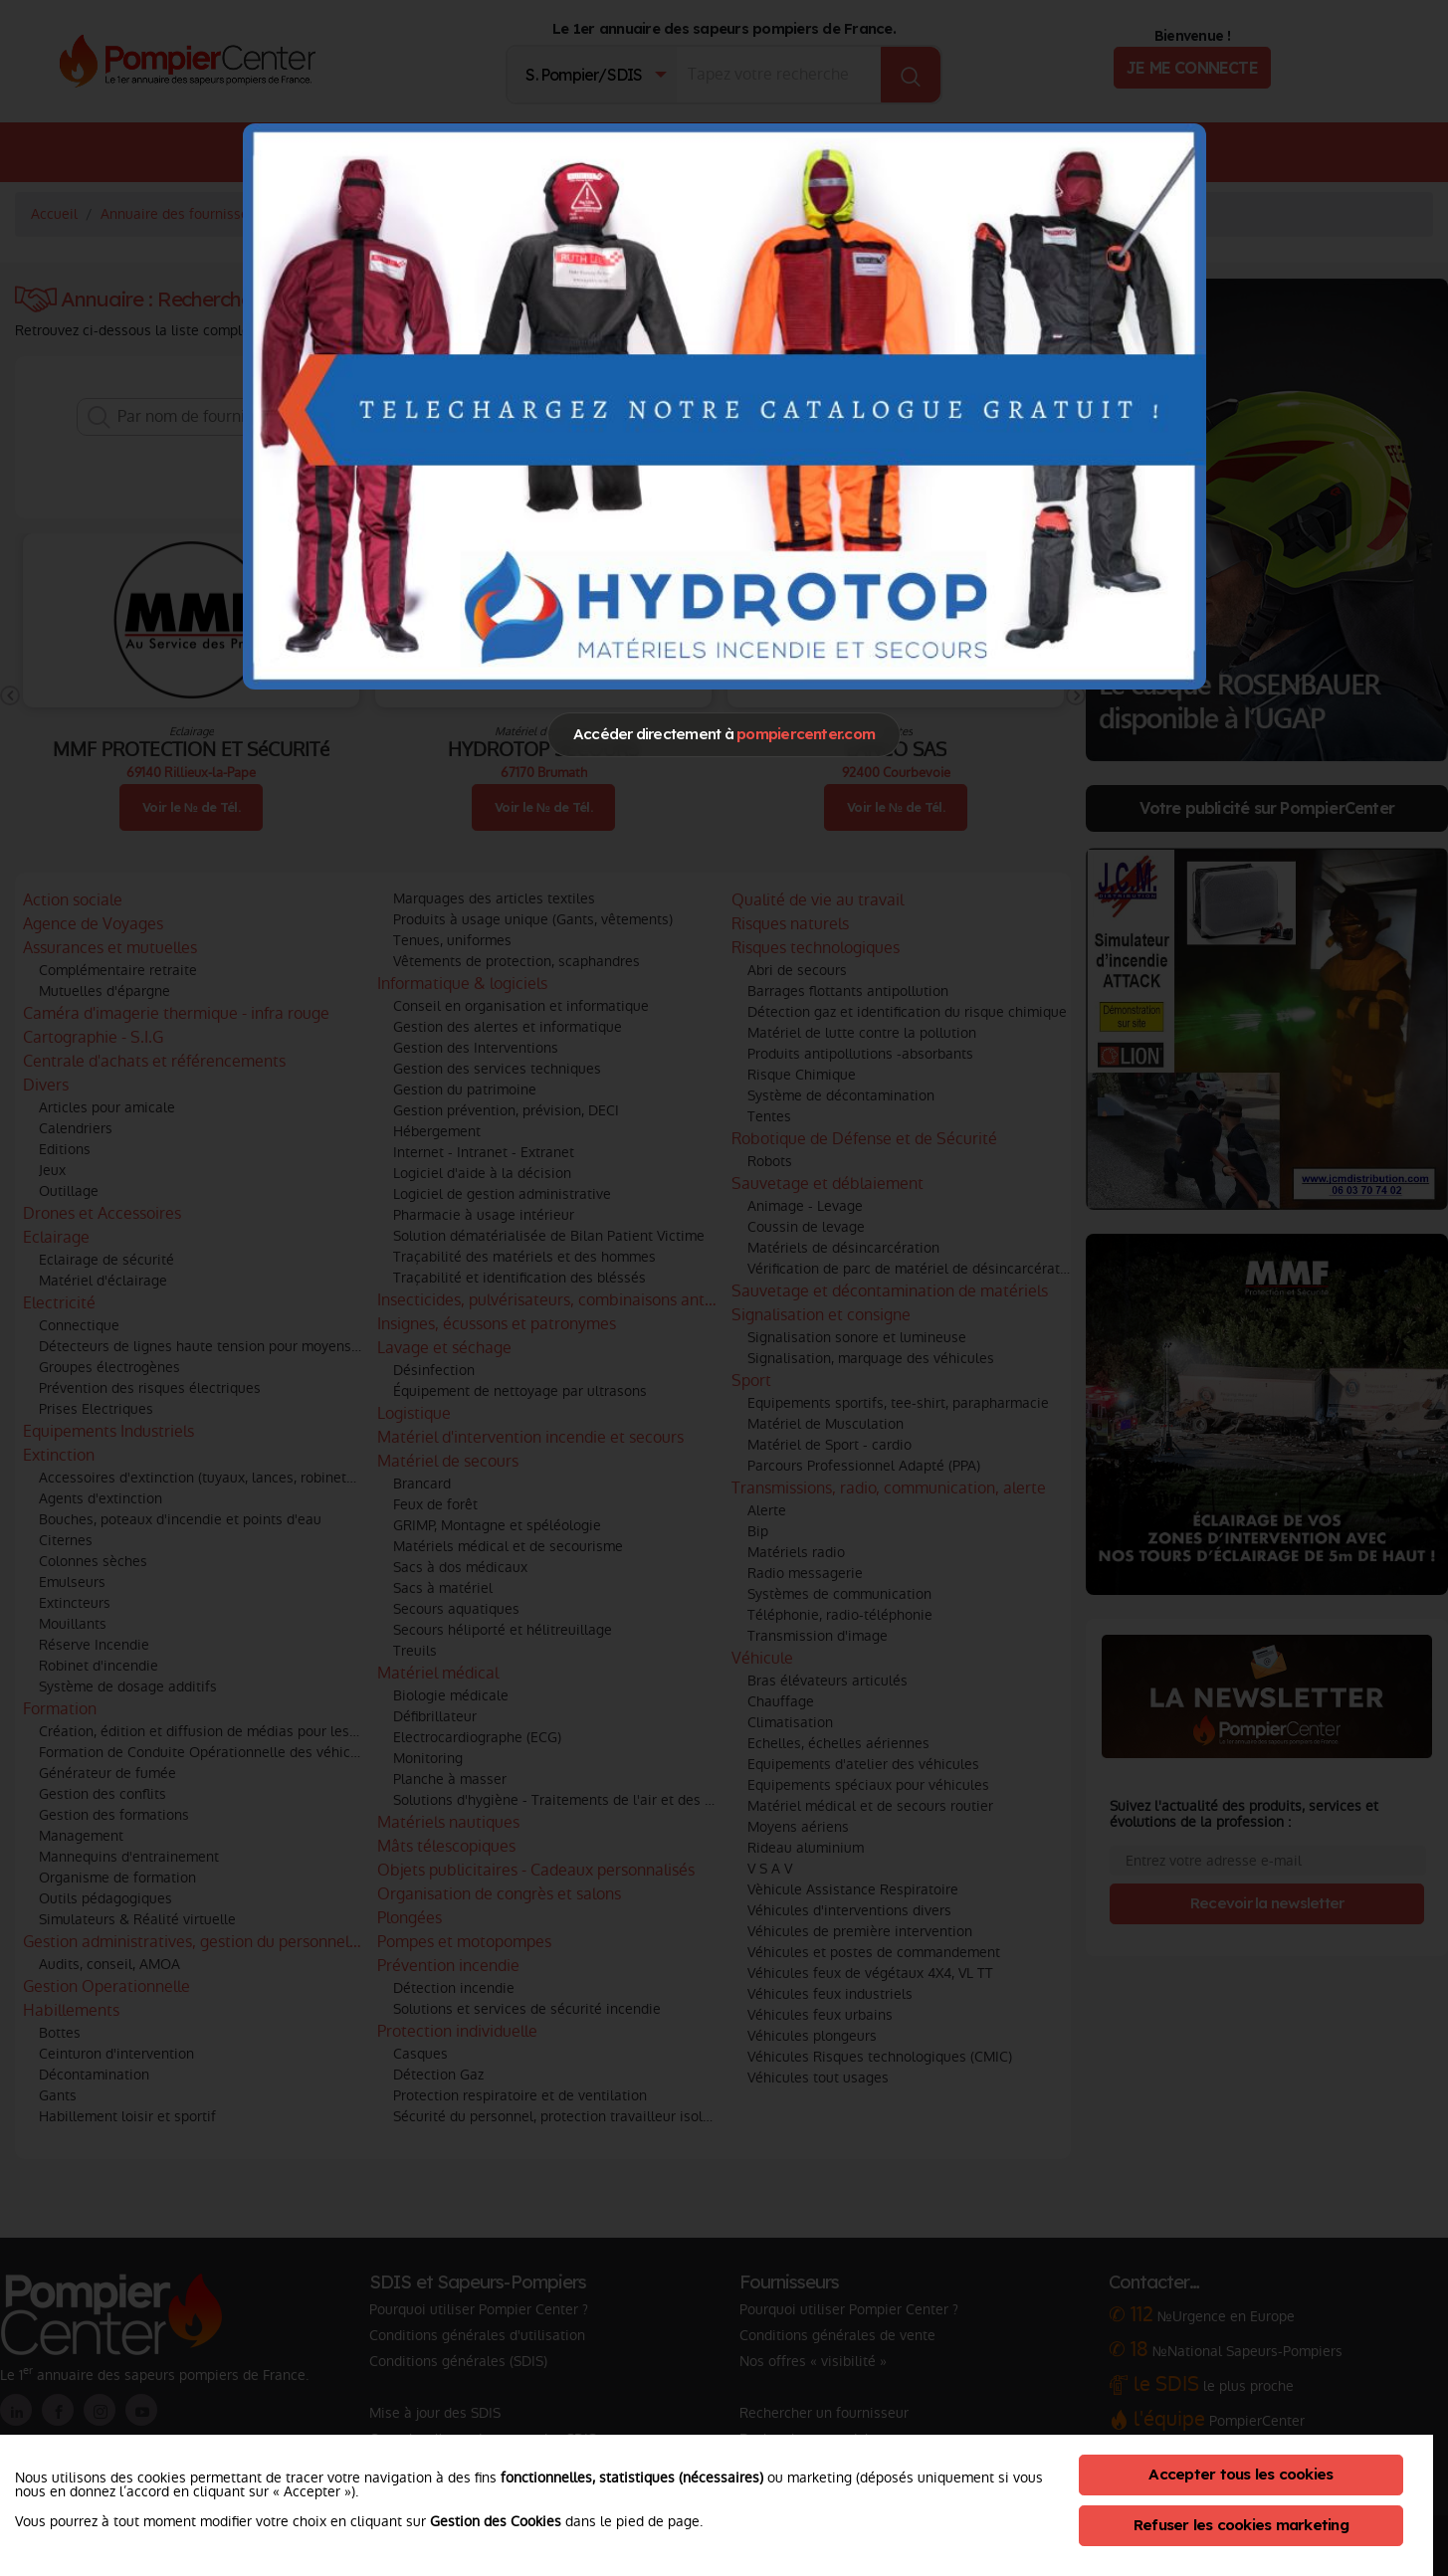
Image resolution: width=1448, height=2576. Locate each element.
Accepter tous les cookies (1240, 2474)
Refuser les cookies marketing (1241, 2524)
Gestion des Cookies (495, 2521)
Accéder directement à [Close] (724, 733)
